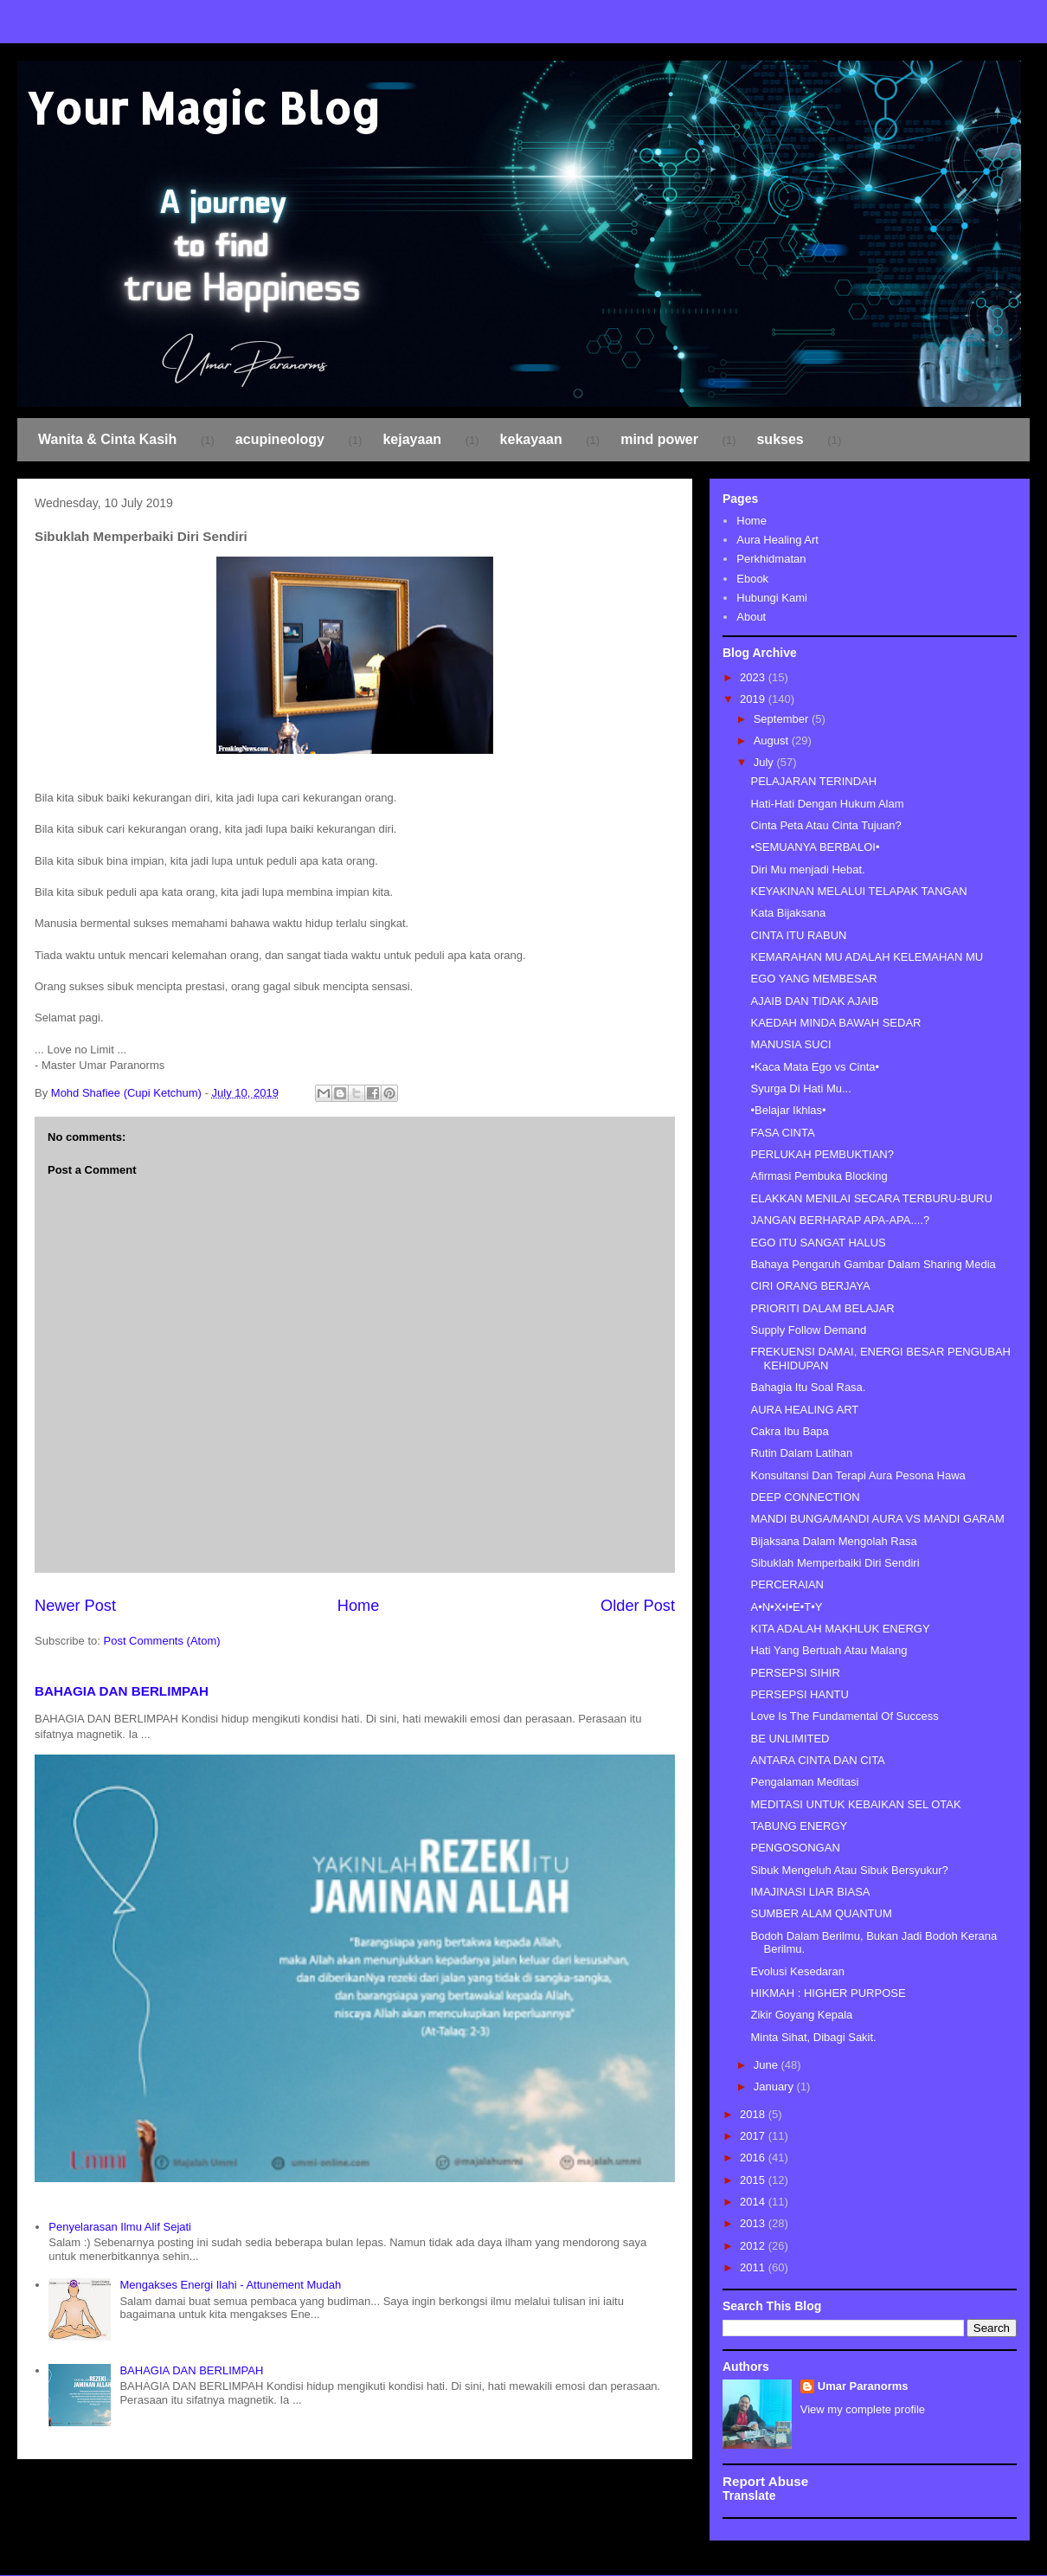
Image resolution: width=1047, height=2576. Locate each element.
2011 (754, 2267)
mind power (659, 439)
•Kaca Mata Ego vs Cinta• (814, 1066)
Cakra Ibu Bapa (789, 1431)
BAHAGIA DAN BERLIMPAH (122, 1691)
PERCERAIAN (787, 1584)
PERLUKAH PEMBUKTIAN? (821, 1154)
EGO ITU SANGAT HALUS (817, 1242)
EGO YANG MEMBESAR (813, 978)
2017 (754, 2135)
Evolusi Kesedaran (797, 1971)
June (767, 2064)
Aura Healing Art (777, 539)
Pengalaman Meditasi (804, 1781)
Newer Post (75, 1605)
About (751, 616)
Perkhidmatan (771, 558)
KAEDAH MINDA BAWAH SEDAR (835, 1022)
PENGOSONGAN (794, 1847)
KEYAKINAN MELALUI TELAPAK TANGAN (858, 891)
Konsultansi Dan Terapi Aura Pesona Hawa (857, 1475)
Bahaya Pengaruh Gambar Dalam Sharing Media (872, 1264)
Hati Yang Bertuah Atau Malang (828, 1650)
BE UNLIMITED (789, 1738)
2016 (754, 2157)
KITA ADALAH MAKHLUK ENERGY (839, 1628)
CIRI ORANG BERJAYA (810, 1285)
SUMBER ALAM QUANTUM (820, 1913)
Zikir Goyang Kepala (801, 2014)
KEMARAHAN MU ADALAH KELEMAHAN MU (866, 956)
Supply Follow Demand (808, 1329)
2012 (754, 2245)
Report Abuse (765, 2481)
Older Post (638, 1605)
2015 (754, 2180)
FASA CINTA (782, 1132)
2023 (754, 677)
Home (358, 1605)
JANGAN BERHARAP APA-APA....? (839, 1220)
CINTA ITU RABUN (798, 935)
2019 (754, 698)
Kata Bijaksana (787, 912)
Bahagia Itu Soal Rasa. (807, 1387)
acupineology (279, 439)
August (773, 740)
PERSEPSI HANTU (799, 1694)
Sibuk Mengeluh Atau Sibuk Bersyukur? (848, 1870)
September (783, 718)
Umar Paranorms (863, 2386)
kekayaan (531, 439)
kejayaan (411, 439)
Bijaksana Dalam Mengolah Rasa (833, 1541)
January (775, 2086)
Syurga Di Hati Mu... (800, 1088)
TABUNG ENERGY (798, 1825)
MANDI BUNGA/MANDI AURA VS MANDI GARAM (877, 1518)
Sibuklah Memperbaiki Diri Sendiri (834, 1562)
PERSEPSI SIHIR (794, 1672)
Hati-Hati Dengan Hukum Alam (826, 803)
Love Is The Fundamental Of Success (844, 1716)
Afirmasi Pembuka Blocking (818, 1175)
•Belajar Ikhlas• (787, 1110)
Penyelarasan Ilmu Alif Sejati (119, 2226)
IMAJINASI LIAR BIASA (810, 1891)
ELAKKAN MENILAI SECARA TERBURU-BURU (871, 1198)
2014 (754, 2201)
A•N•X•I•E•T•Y (786, 1606)
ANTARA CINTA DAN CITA (817, 1760)
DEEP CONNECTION (804, 1497)
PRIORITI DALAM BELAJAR (822, 1308)
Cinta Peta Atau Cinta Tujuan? (825, 825)
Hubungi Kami (771, 597)
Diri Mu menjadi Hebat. (807, 869)
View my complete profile (862, 2409)
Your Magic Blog (203, 107)
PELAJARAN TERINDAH (813, 781)
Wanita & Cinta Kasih (107, 439)
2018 (754, 2114)
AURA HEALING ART (804, 1409)
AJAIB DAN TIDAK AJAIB (814, 1001)
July (765, 762)
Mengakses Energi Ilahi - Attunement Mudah (230, 2284)
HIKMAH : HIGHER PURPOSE (827, 1993)
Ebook (752, 578)
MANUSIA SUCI (790, 1044)
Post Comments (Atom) (162, 1640)
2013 (754, 2223)
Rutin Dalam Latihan (801, 1452)
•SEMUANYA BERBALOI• (814, 846)
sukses (779, 439)
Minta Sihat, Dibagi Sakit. (813, 2037)
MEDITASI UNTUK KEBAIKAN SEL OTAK (855, 1804)
